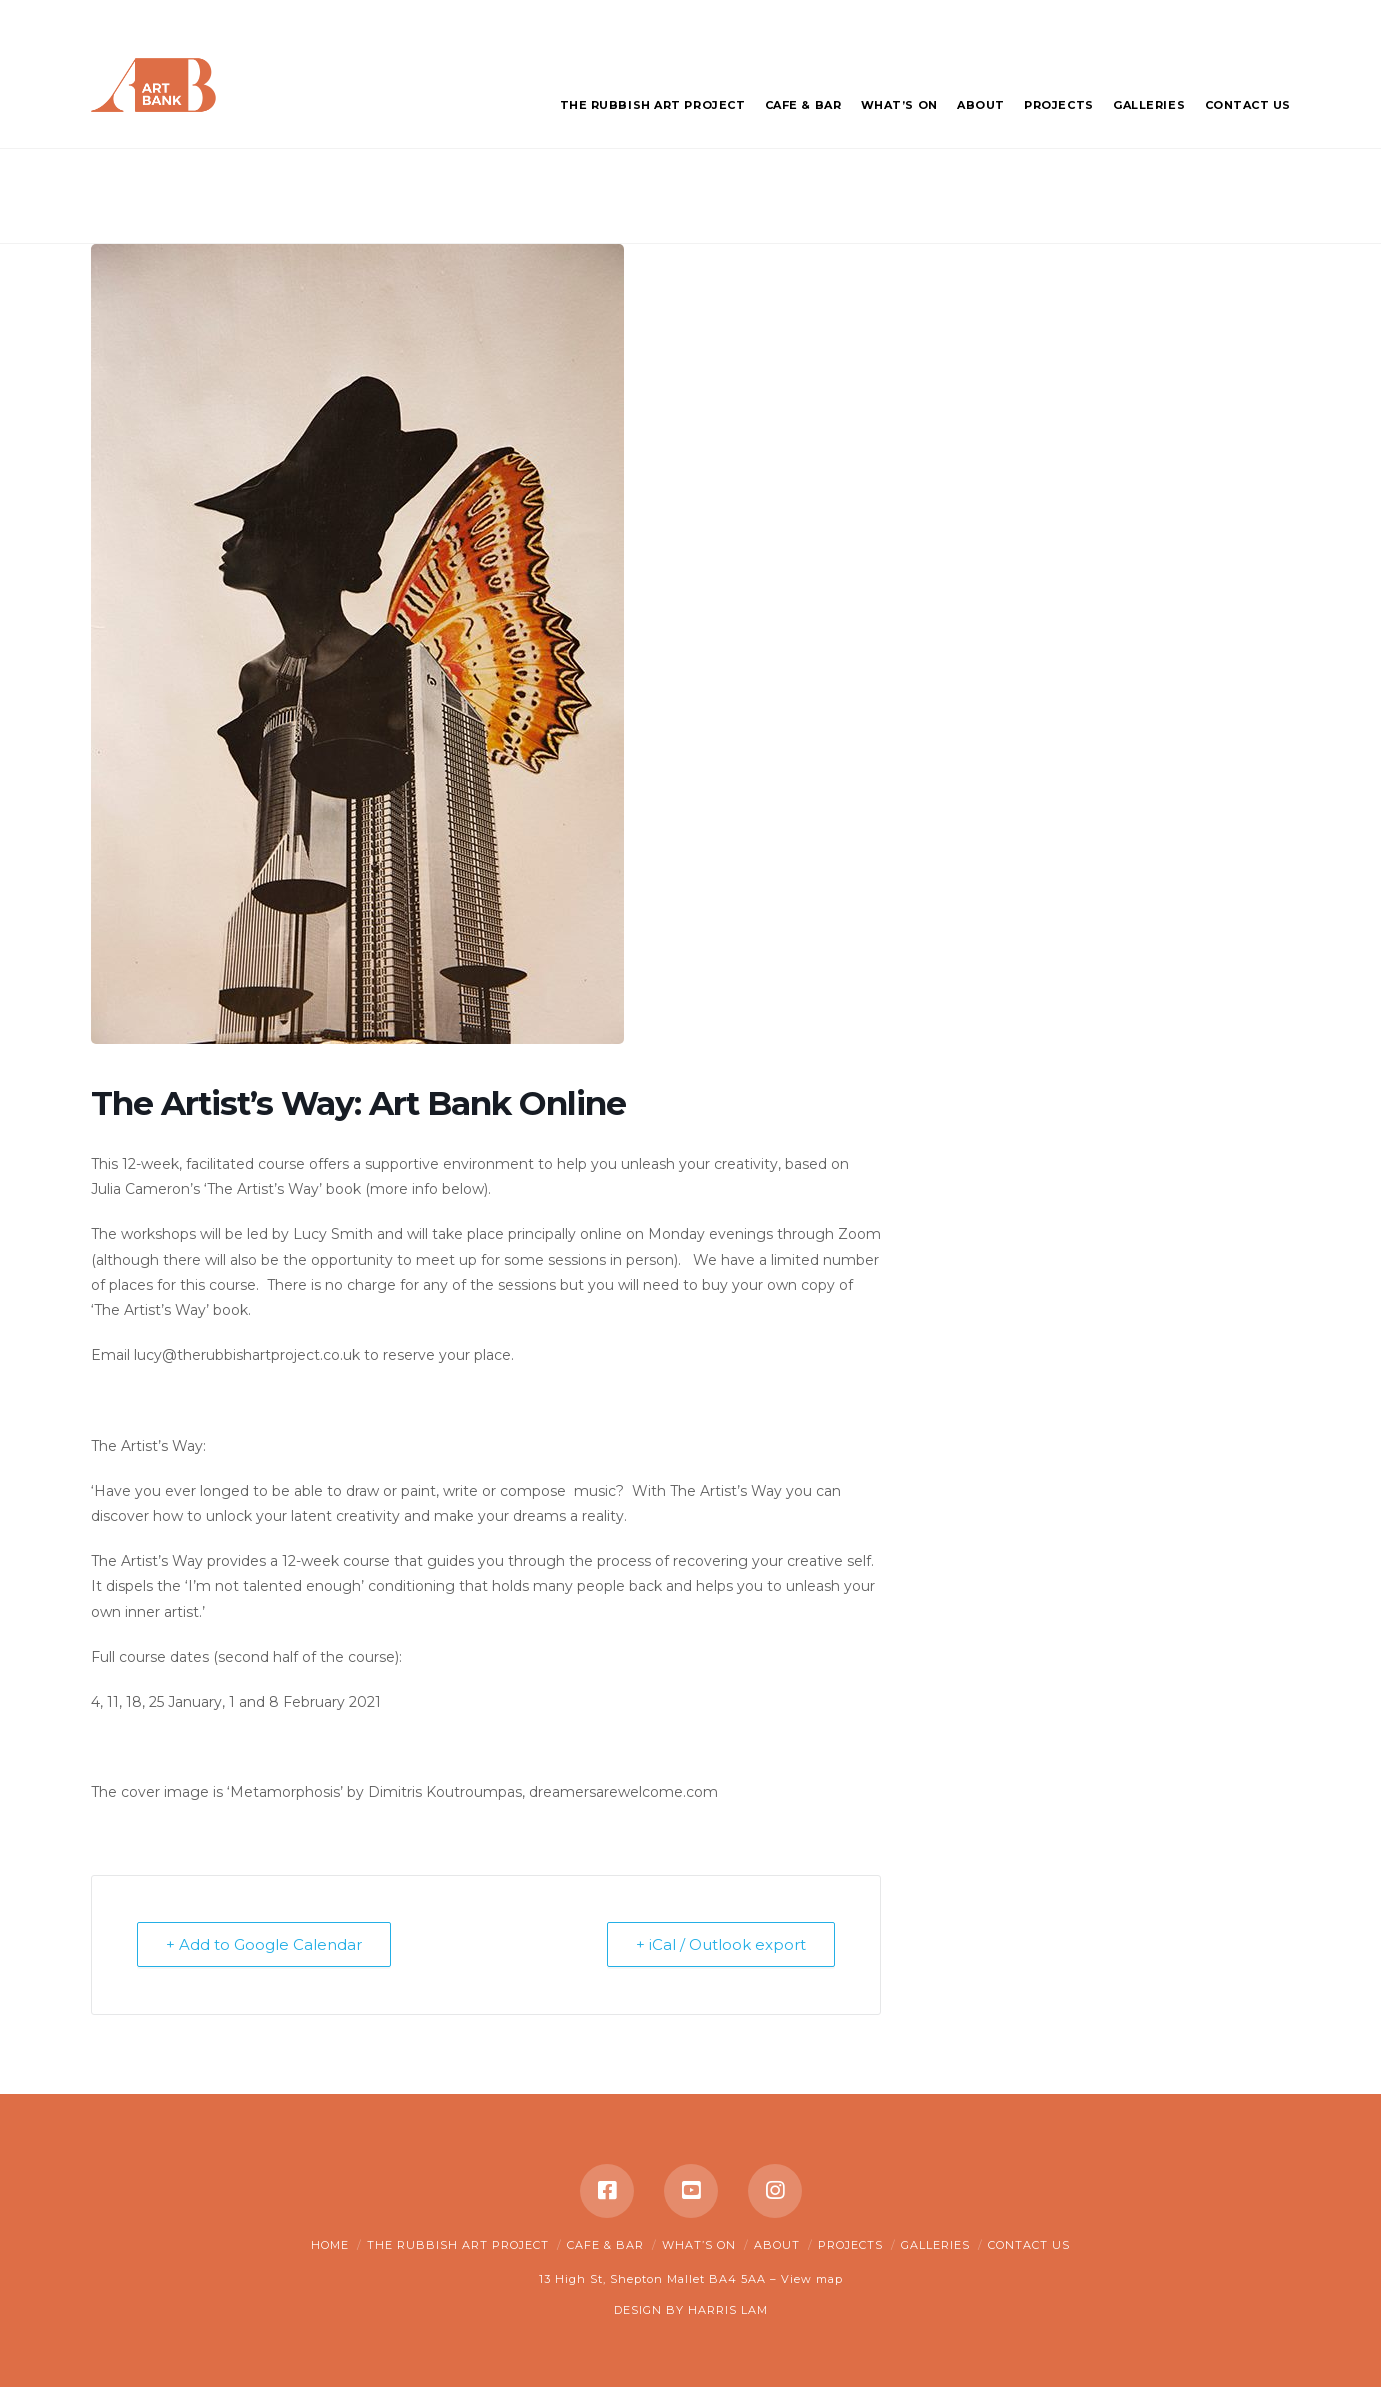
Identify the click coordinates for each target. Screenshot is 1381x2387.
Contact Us (1029, 2245)
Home (330, 2245)
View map (812, 2279)
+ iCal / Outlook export (721, 1944)
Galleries (935, 2245)
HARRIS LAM (728, 2310)
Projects (850, 2245)
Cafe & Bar (605, 2245)
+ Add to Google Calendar (264, 1944)
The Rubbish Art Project (458, 2245)
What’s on (699, 2245)
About (777, 2245)
